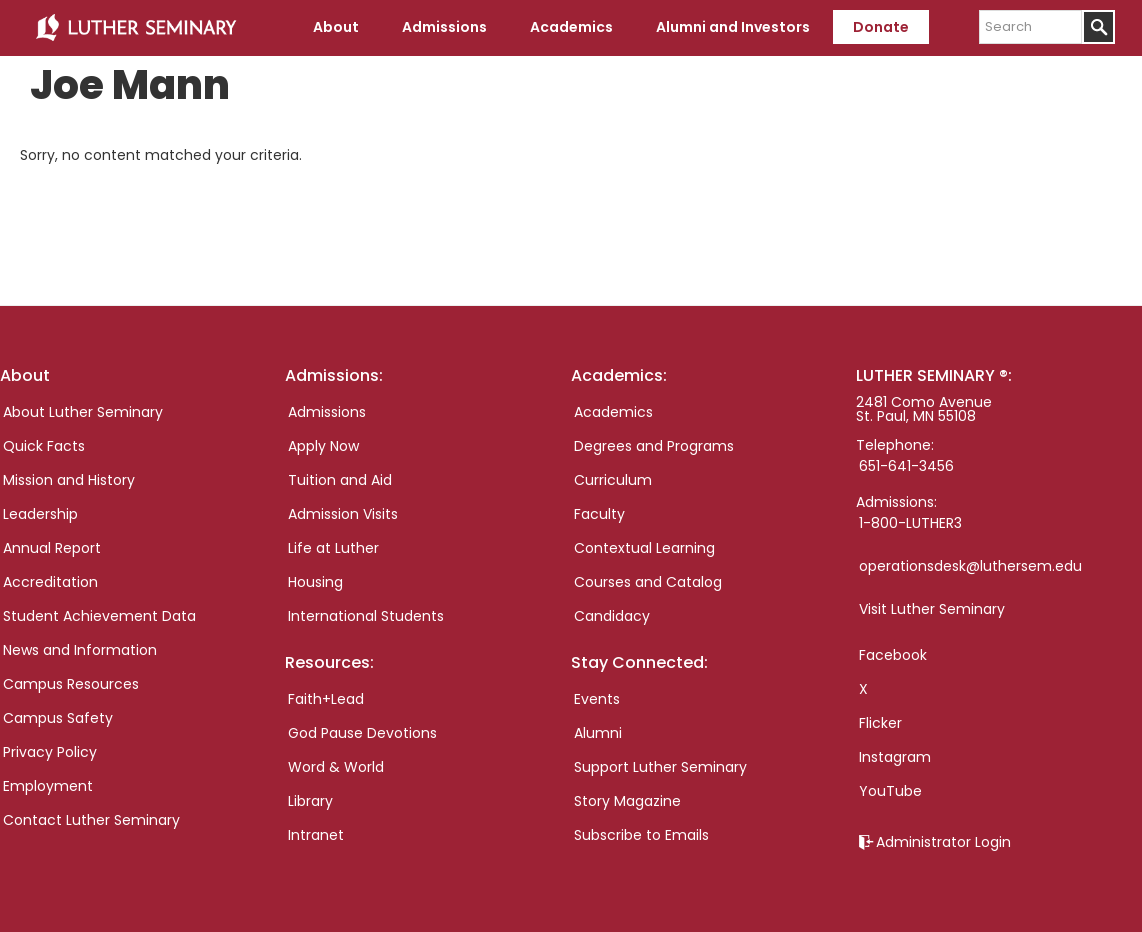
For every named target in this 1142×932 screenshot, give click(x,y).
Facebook (893, 655)
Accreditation (50, 582)
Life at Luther (333, 548)
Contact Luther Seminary (91, 820)
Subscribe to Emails (641, 835)
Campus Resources (71, 684)
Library (310, 801)
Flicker (880, 723)
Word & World (336, 767)
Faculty (599, 514)
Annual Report (52, 548)
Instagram (895, 757)
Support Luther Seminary (660, 767)
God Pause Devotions (362, 733)
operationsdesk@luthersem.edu (970, 566)
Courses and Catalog (648, 582)
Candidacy (612, 616)
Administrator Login (943, 842)
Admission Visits (343, 514)
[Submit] (1098, 27)
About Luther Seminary (83, 412)
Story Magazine (627, 801)
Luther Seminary (136, 28)
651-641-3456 (906, 466)
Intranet (316, 835)
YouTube (890, 791)
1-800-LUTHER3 (910, 523)
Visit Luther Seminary (932, 609)
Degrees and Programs (654, 446)
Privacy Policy (50, 752)
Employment (48, 786)
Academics (613, 412)
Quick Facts (44, 446)
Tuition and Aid (340, 480)
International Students (366, 616)
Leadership (40, 514)
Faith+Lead (326, 699)
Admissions (327, 412)
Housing (315, 582)
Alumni (598, 733)
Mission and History (69, 480)
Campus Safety (58, 718)
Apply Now (323, 446)
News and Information (80, 650)
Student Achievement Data (99, 616)
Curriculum (613, 480)
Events (597, 699)
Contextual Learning (644, 548)
